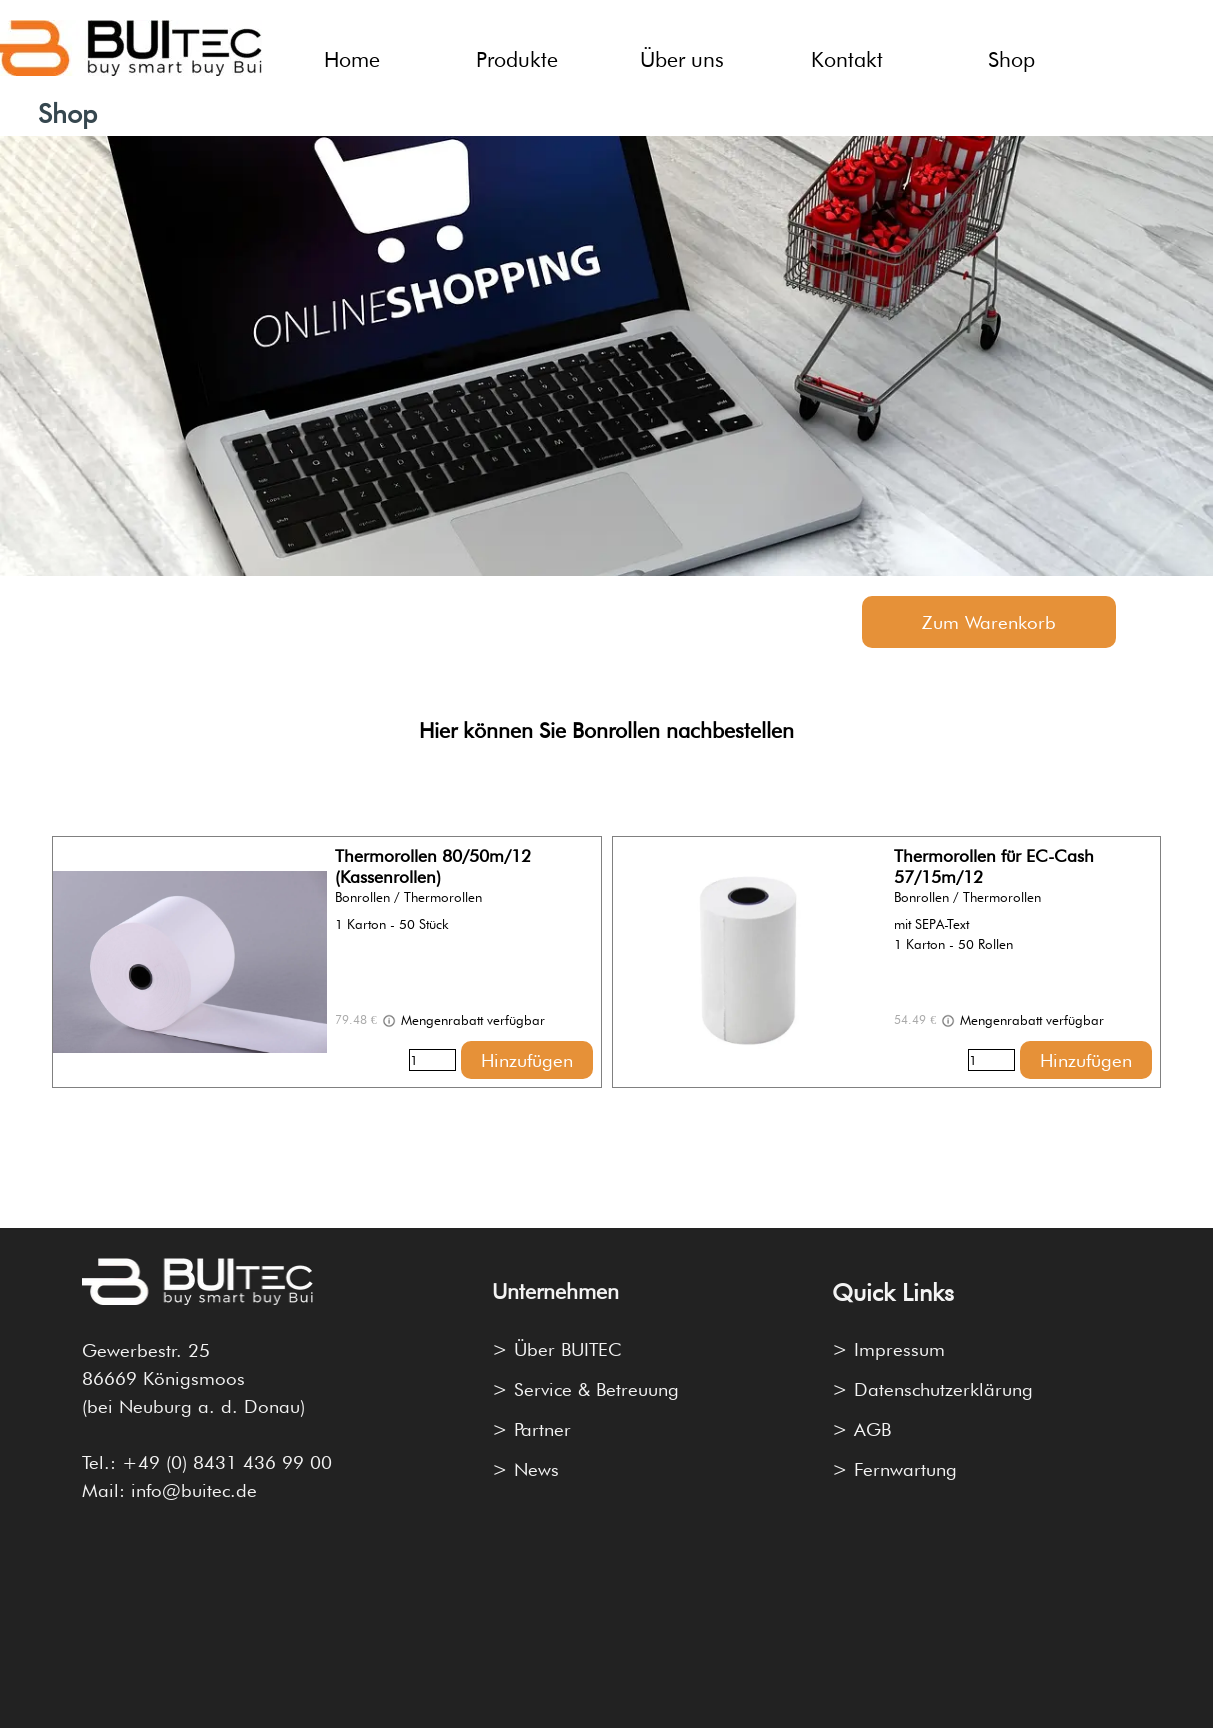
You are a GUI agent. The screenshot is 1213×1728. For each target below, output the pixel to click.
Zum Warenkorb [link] (989, 622)
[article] (326, 962)
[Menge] (432, 1060)
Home (352, 59)
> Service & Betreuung (585, 1389)
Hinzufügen (527, 1060)
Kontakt (847, 59)
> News (525, 1469)
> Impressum (888, 1349)
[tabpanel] (606, 717)
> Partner (531, 1429)
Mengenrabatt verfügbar (463, 1020)
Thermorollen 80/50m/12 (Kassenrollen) (433, 866)
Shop (1011, 59)
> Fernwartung (894, 1469)
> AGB (861, 1429)
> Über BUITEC (557, 1349)
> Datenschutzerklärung (932, 1389)
